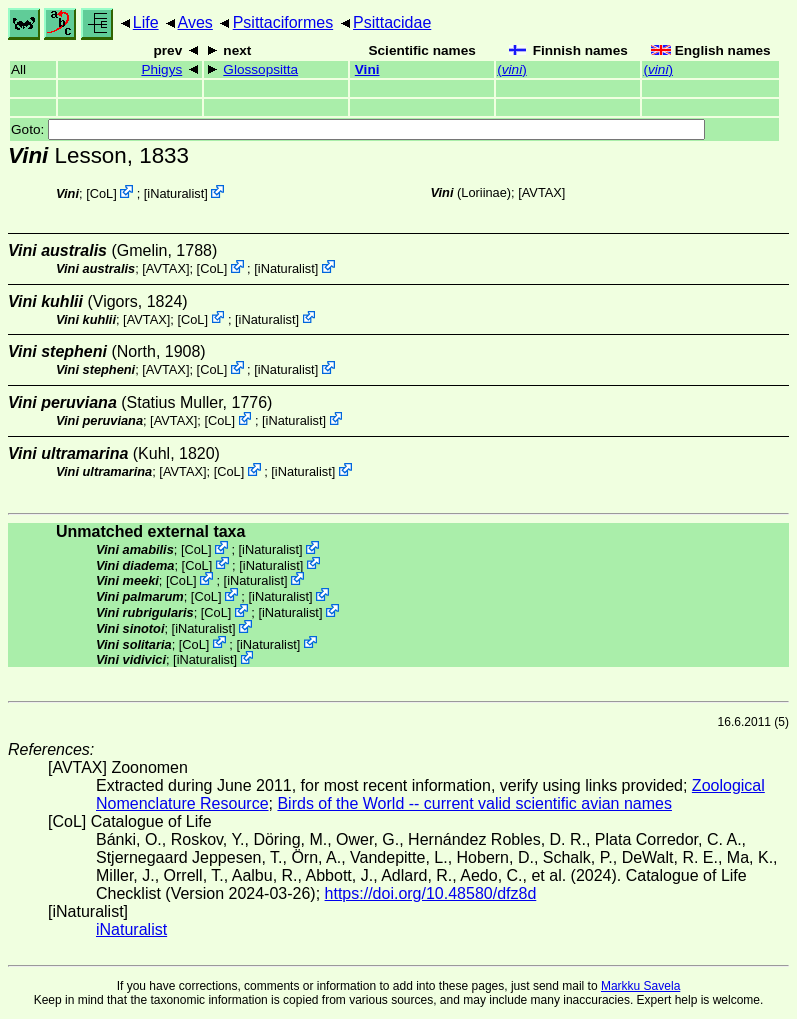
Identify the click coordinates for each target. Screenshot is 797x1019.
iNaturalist (175, 193)
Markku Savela (640, 986)
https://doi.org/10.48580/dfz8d (431, 893)
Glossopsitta (260, 69)
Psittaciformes (283, 22)
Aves (195, 22)
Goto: (358, 129)
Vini (367, 69)
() (511, 69)
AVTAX (542, 192)
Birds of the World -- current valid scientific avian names (474, 803)
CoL (101, 193)
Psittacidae (392, 22)
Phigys (161, 69)
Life (146, 22)
